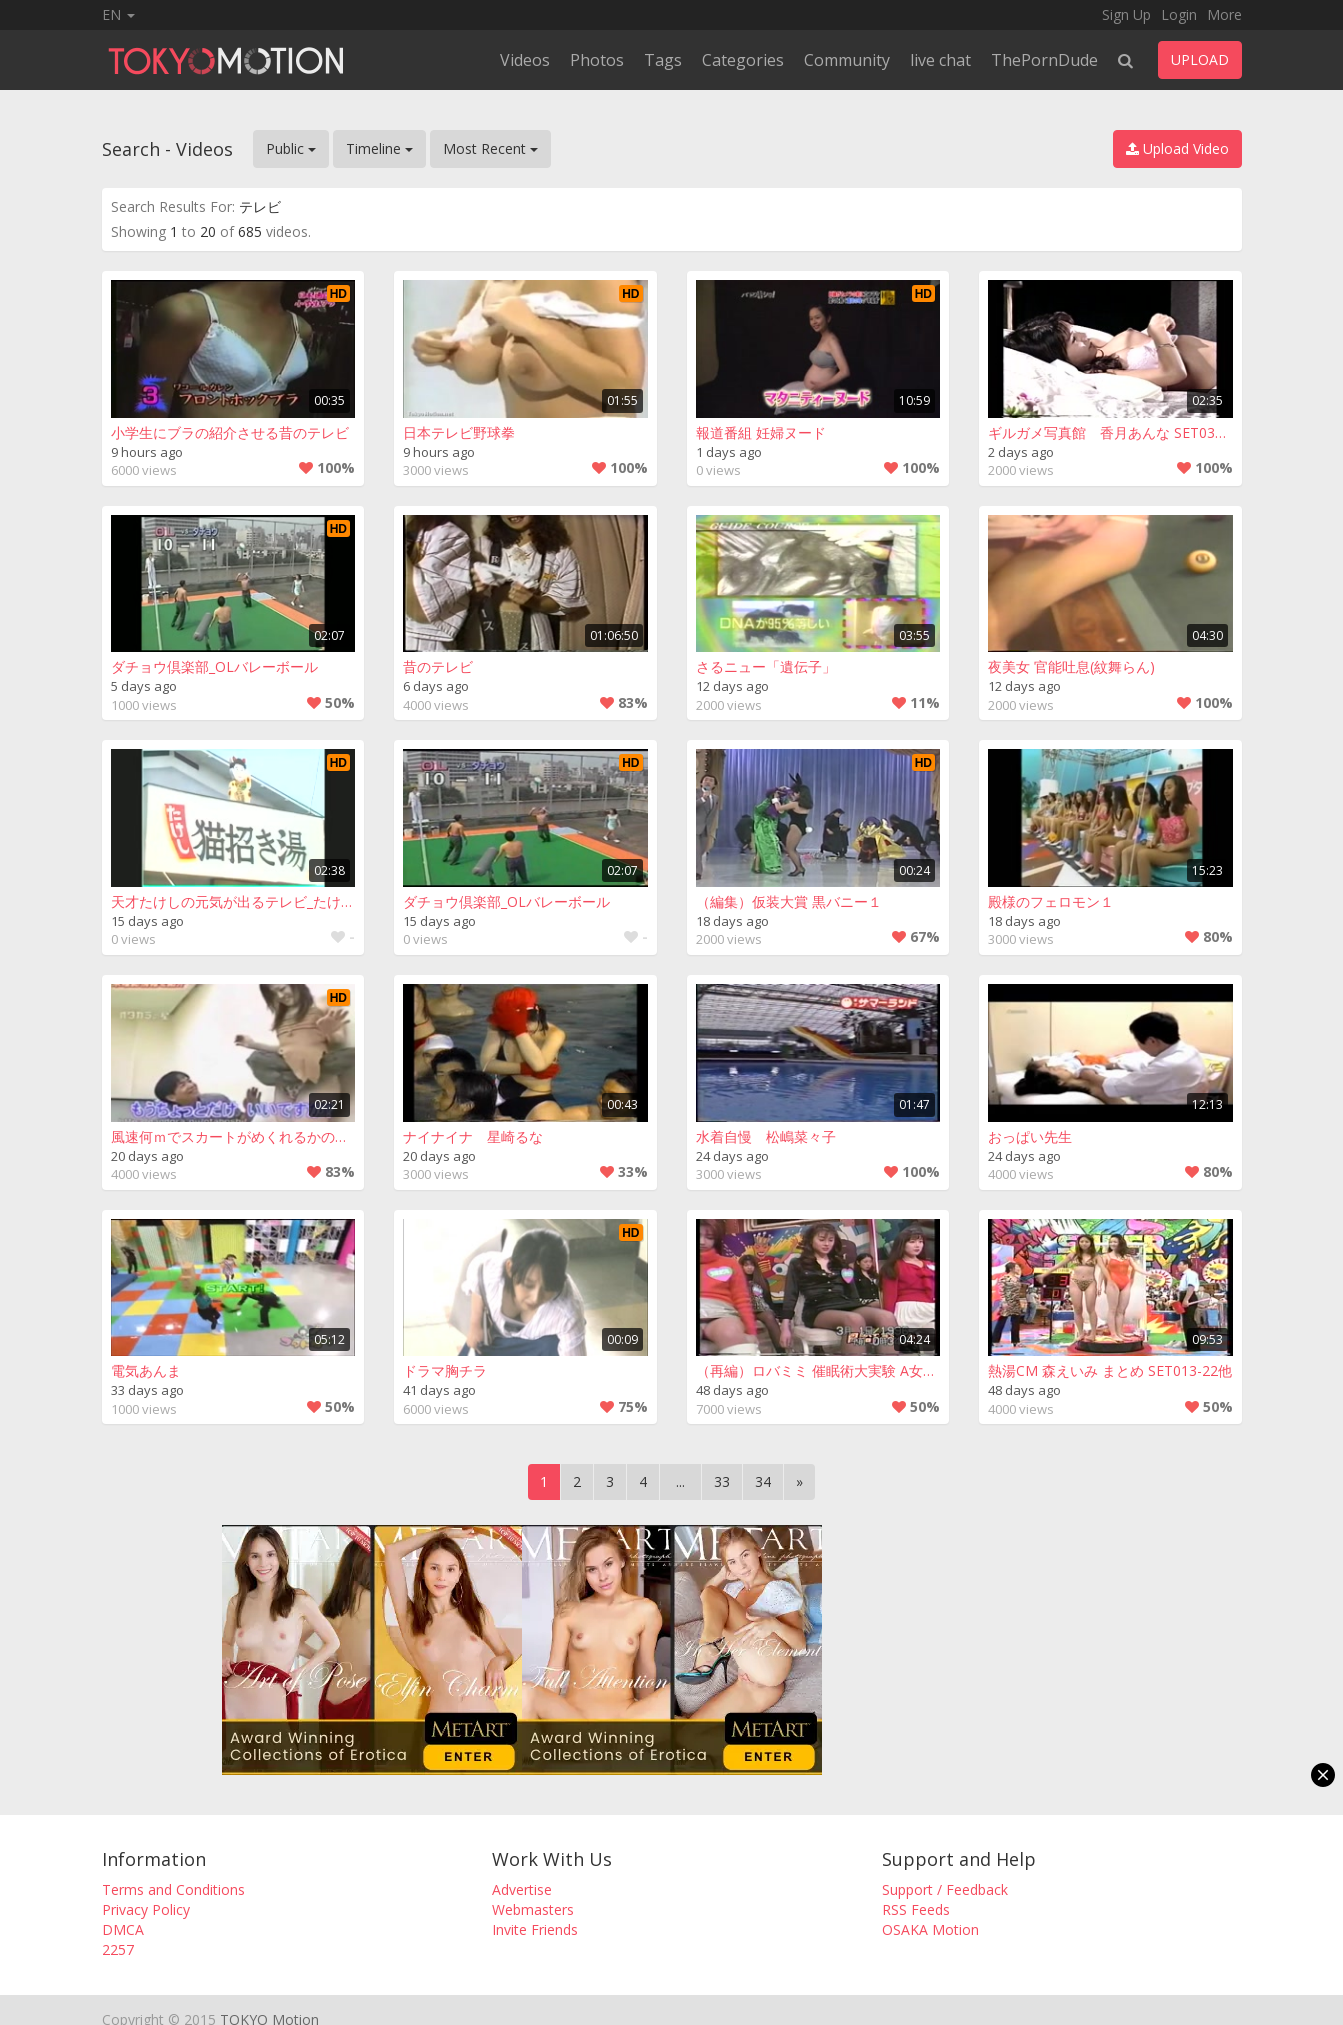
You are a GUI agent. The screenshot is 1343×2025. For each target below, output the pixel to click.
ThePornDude (1044, 60)
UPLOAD (1200, 59)
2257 (118, 1949)
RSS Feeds (916, 1909)
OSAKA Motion (930, 1929)
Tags (663, 60)
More (1224, 14)
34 (763, 1481)
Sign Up (1126, 14)
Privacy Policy (146, 1909)
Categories (743, 60)
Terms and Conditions (173, 1889)
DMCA (123, 1929)
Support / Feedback (945, 1889)
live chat (940, 60)
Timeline (379, 148)
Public (291, 148)
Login (1179, 14)
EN (118, 14)
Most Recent (490, 148)
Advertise (522, 1889)
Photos (597, 60)
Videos (525, 60)
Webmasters (533, 1909)
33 (722, 1481)
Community (847, 60)
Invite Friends (535, 1929)
